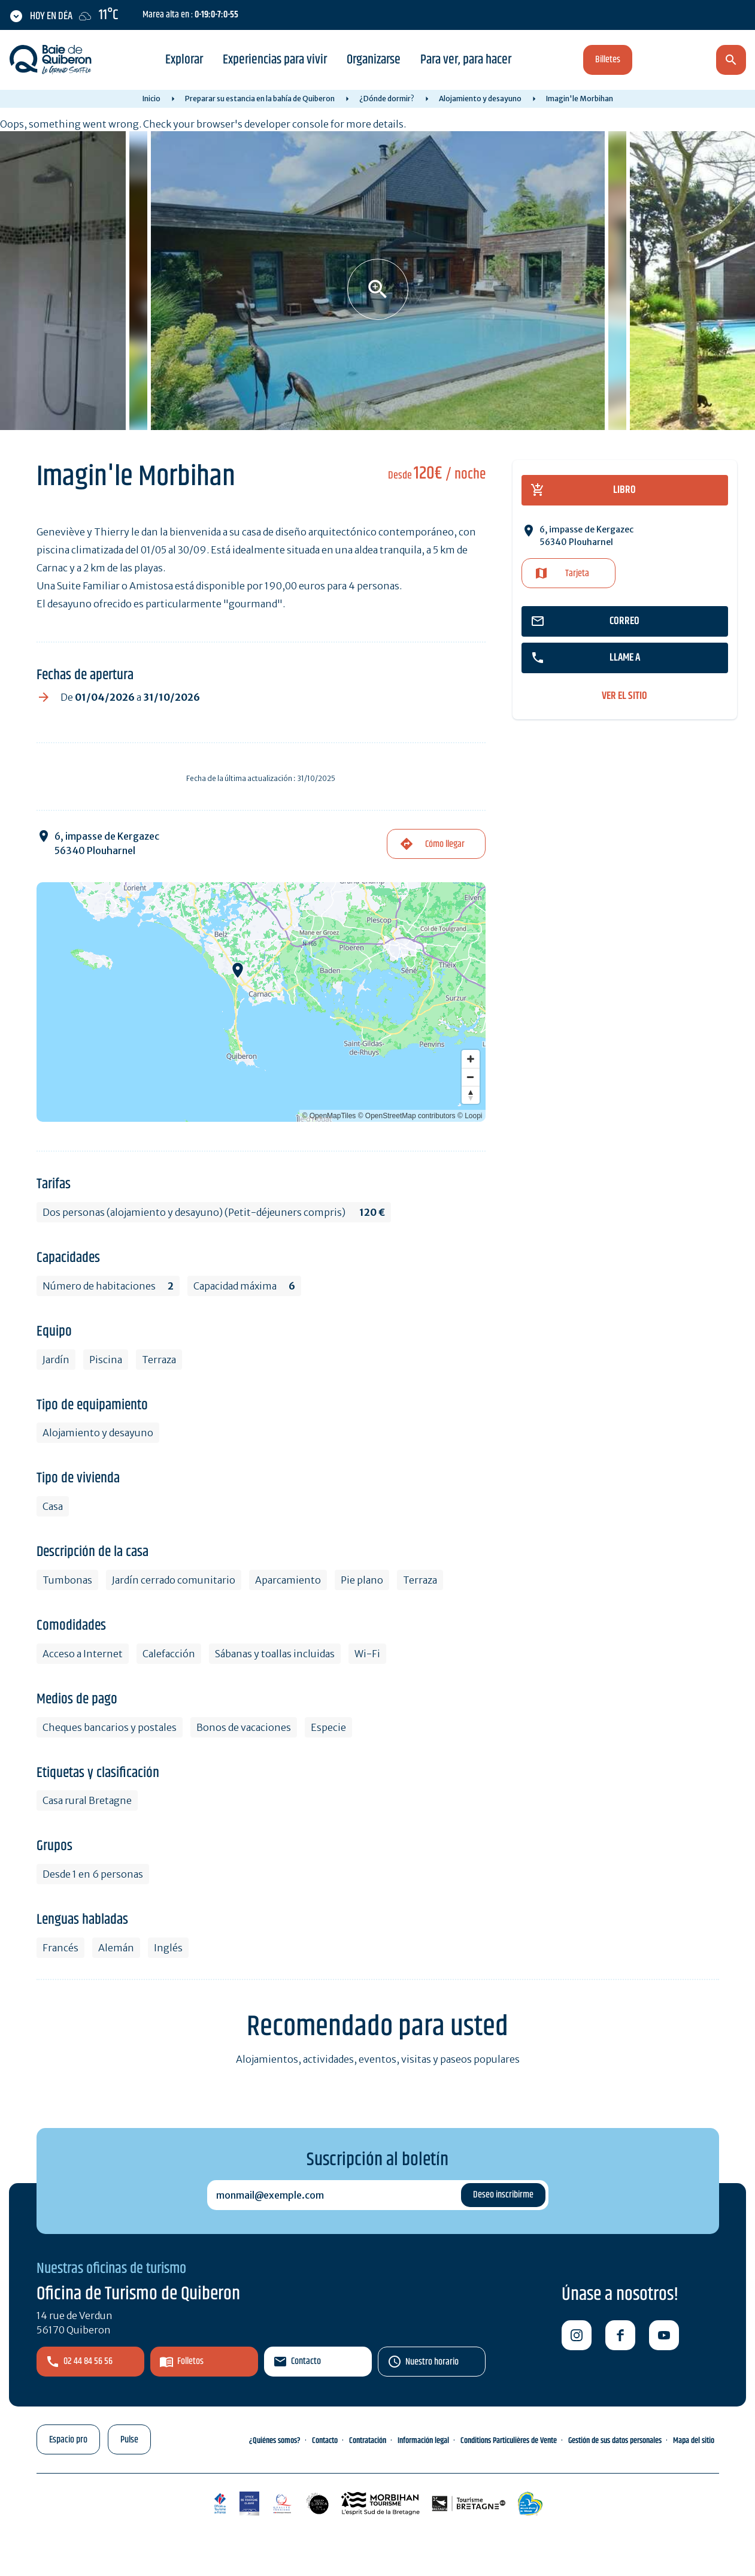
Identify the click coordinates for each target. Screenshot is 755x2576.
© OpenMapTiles (329, 1116)
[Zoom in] (471, 1059)
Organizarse (374, 60)
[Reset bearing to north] (471, 1095)
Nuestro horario (432, 2361)
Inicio (151, 98)
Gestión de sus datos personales (615, 2440)
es (668, 61)
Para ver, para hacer (465, 60)
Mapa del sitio (693, 2440)
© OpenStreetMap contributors (407, 1116)
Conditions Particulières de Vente (508, 2440)
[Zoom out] (471, 1077)
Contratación (367, 2440)
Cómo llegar (445, 844)
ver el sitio (624, 696)
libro (624, 490)
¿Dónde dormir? (386, 98)
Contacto (306, 2361)
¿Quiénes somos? (275, 2440)
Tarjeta (577, 573)
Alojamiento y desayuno (480, 98)
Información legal (423, 2440)
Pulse (129, 2439)
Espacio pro (68, 2439)
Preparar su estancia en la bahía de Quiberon (260, 98)
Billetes (607, 59)
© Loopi (470, 1116)
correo (624, 621)
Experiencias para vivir (275, 60)
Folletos (190, 2361)
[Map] (261, 1002)
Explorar (184, 60)
